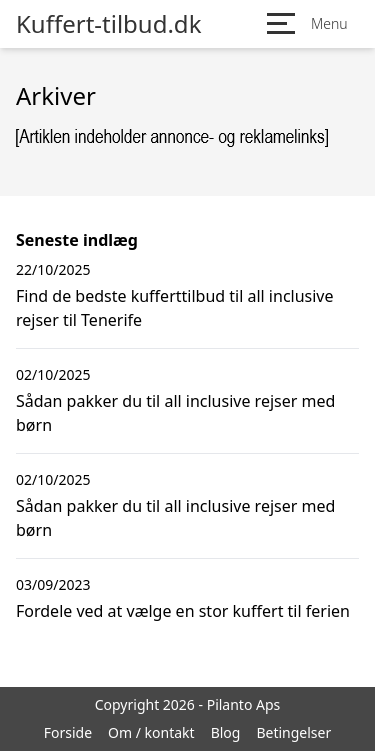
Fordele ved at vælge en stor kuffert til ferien (183, 611)
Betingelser (293, 732)
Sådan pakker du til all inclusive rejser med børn (175, 413)
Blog (226, 732)
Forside (68, 732)
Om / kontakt (151, 732)
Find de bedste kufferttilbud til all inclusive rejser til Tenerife (175, 308)
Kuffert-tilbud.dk (108, 24)
